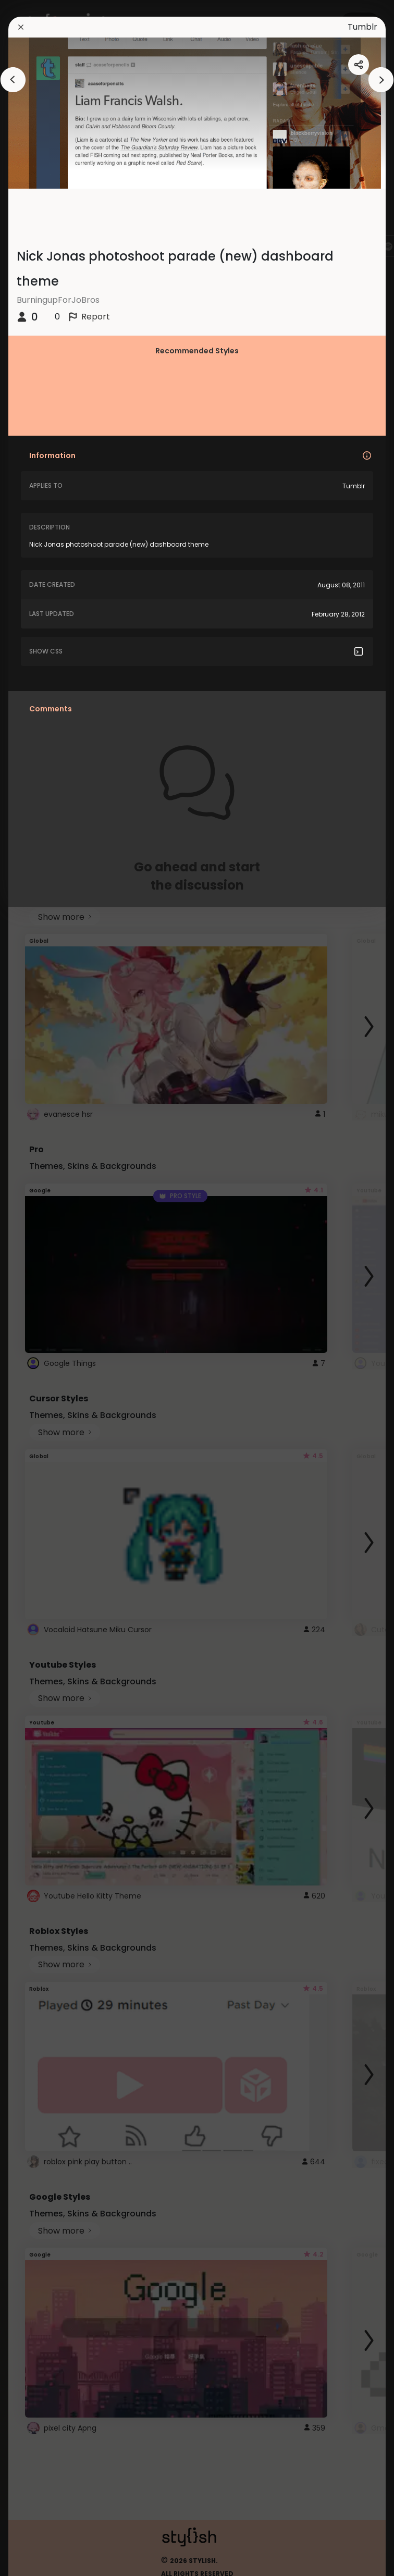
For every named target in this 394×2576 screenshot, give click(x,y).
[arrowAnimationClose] (13, 80)
